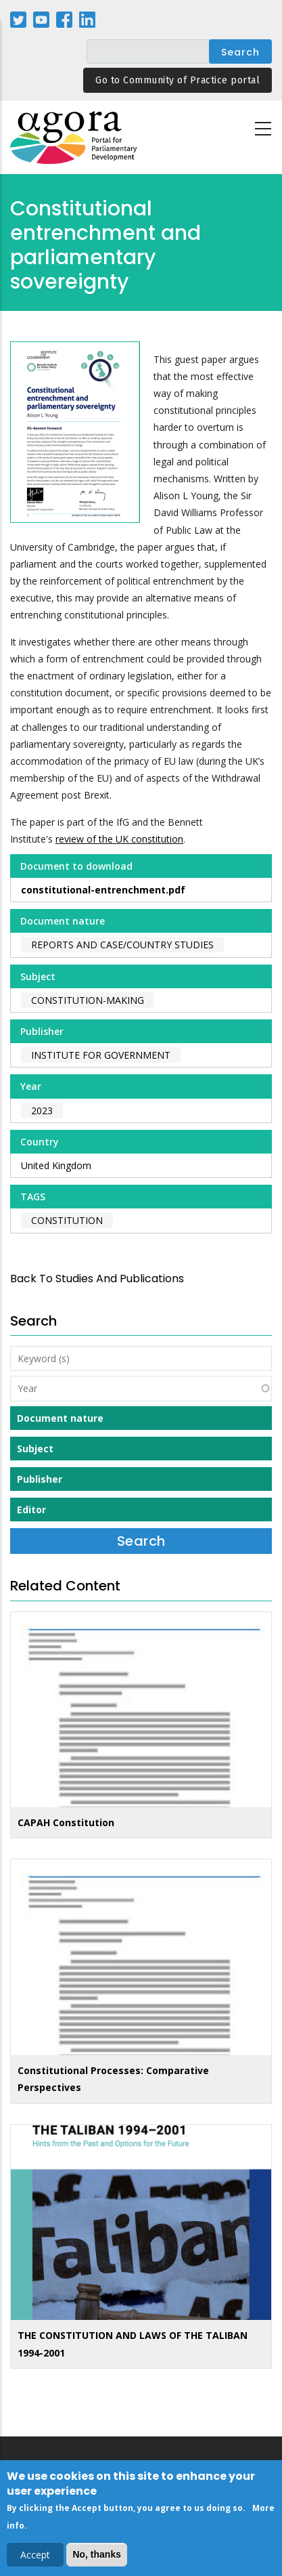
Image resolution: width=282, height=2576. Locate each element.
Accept (35, 2558)
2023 (42, 1110)
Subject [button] (35, 1448)
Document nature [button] (60, 1418)
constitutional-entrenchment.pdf (103, 889)
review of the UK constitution (119, 838)
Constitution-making (87, 1000)
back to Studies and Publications (97, 1278)
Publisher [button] (39, 1479)
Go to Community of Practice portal (177, 80)
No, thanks (96, 2557)
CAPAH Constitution (66, 1822)
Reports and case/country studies (122, 944)
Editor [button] (31, 1509)
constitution (67, 1220)
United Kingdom (56, 1165)
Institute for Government (100, 1055)
